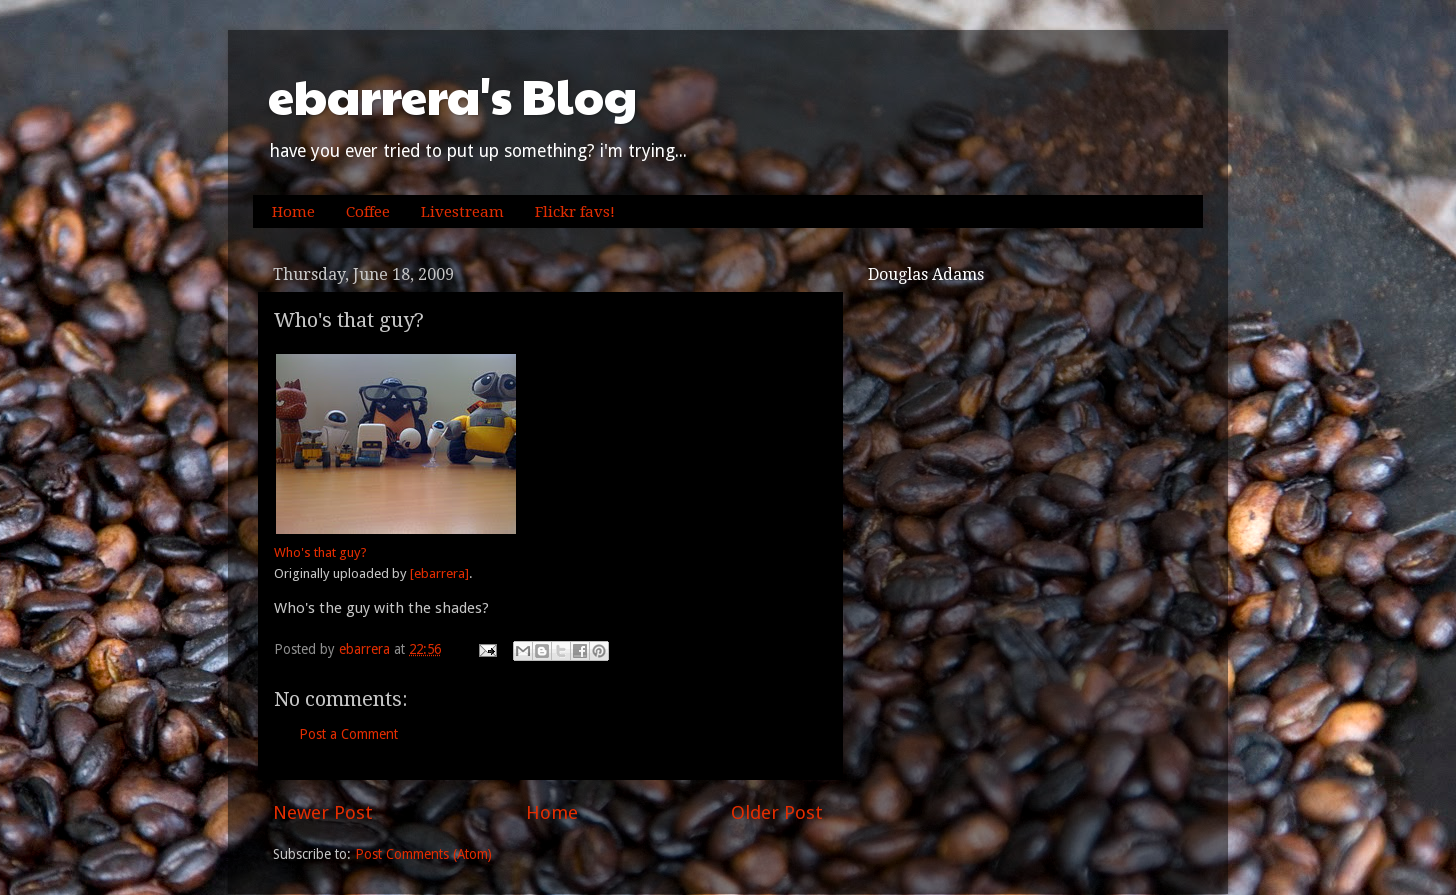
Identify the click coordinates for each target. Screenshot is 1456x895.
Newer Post (323, 812)
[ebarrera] (439, 573)
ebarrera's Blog (452, 95)
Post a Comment (348, 734)
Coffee (368, 212)
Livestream (462, 212)
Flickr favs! (575, 212)
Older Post (777, 812)
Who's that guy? (320, 552)
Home (293, 212)
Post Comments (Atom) (423, 854)
